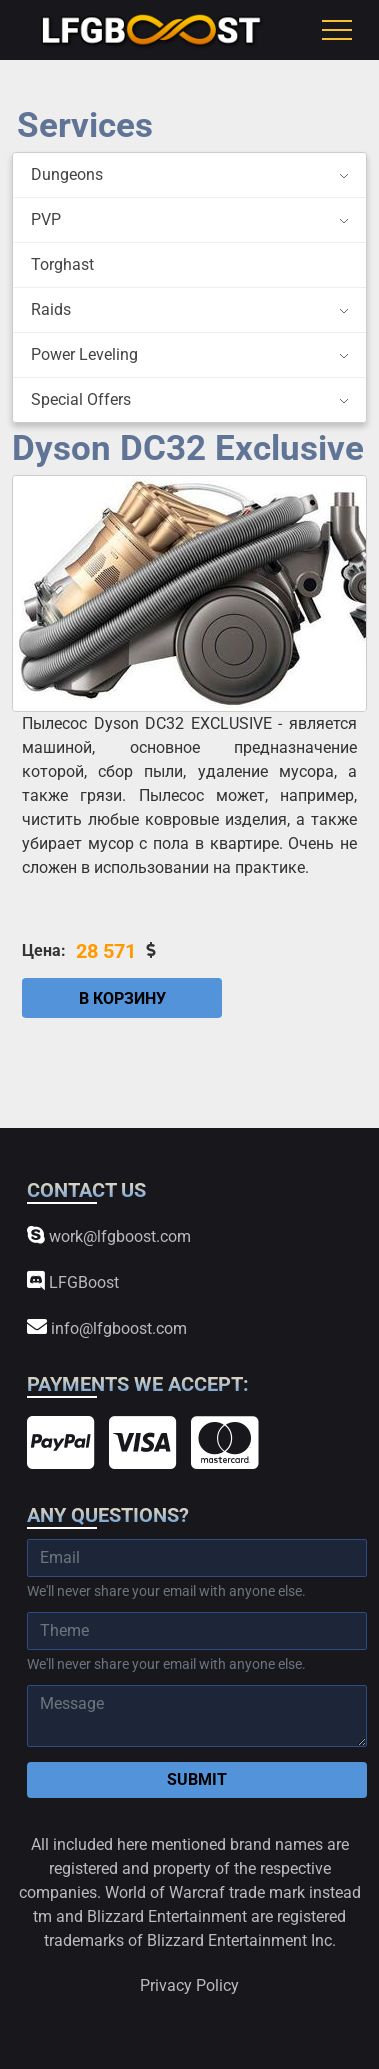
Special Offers (81, 399)
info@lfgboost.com (107, 1327)
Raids (51, 309)
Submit (197, 1779)
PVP (46, 219)
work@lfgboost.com (109, 1235)
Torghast (62, 264)
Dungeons (67, 174)
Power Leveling (84, 354)
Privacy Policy (189, 1985)
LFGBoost (73, 1281)
